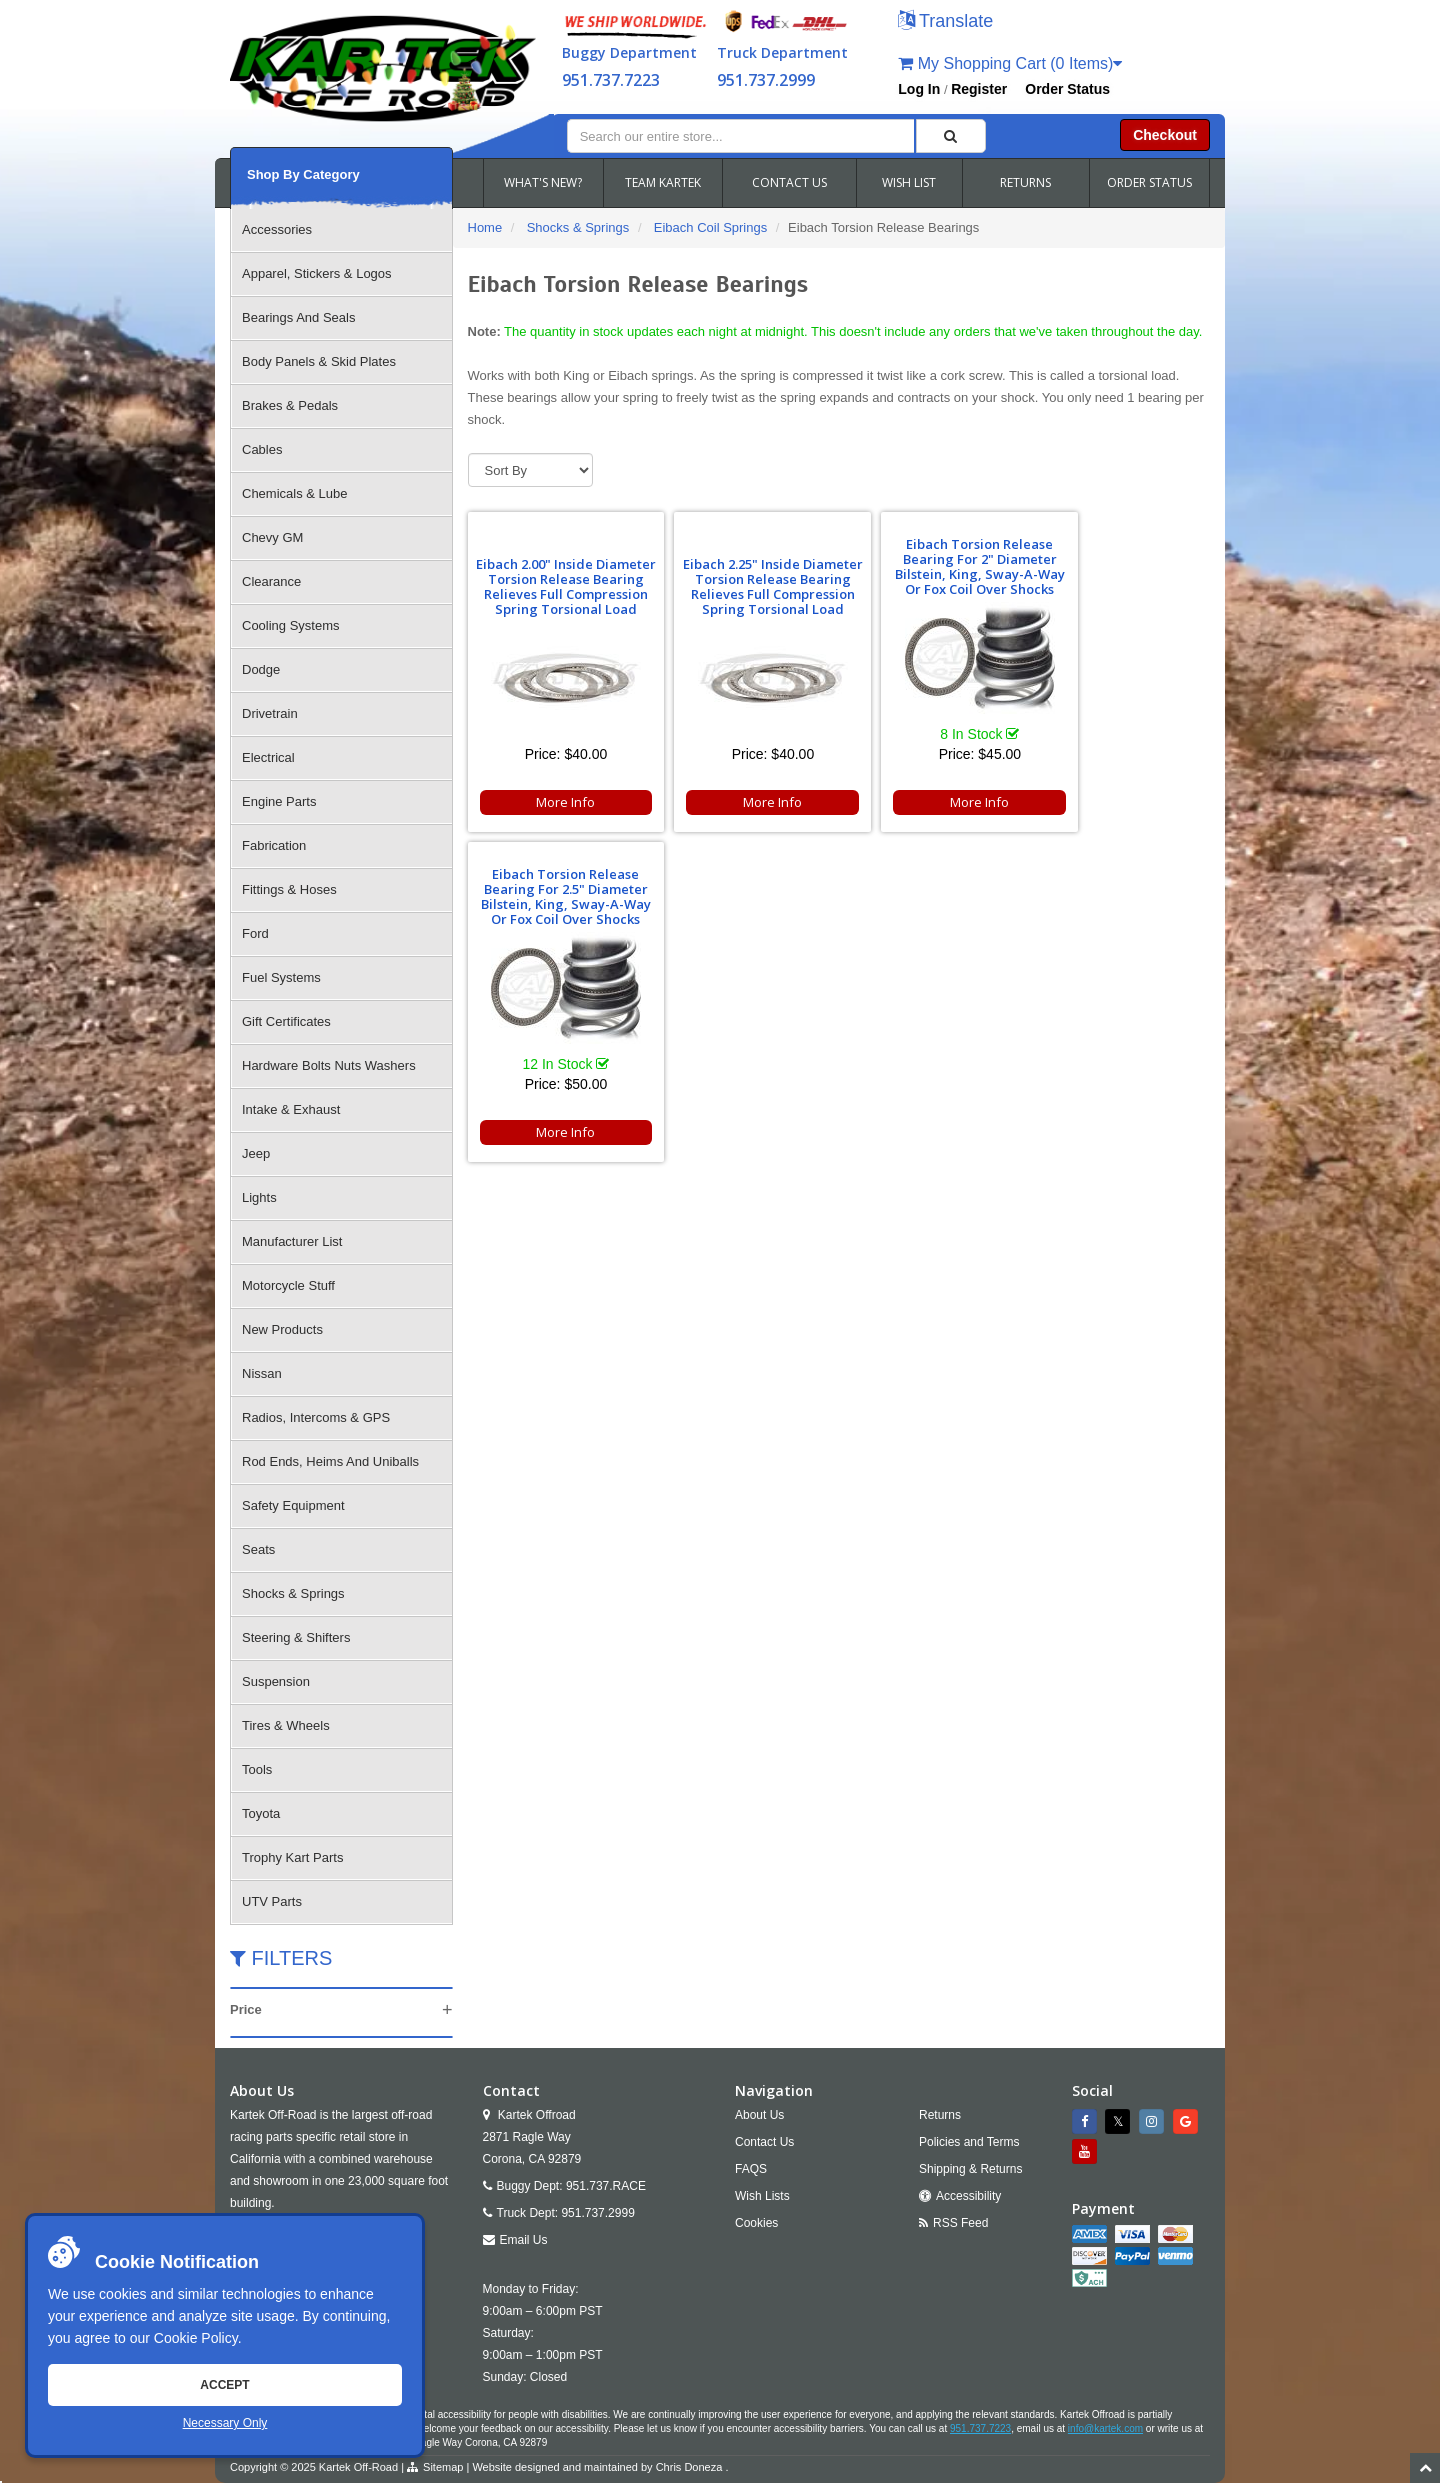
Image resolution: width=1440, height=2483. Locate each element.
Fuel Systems (281, 977)
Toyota (261, 1813)
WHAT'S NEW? (543, 182)
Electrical (268, 757)
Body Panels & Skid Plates (319, 361)
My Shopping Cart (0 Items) (1010, 63)
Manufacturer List (292, 1241)
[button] (945, 22)
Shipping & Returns (970, 2169)
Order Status (1067, 89)
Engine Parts (279, 801)
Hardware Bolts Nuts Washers (329, 1065)
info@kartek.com (1105, 2428)
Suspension (276, 1681)
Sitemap (443, 2467)
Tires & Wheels (286, 1725)
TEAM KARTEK (663, 182)
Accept (224, 2385)
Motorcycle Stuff (288, 1285)
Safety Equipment (293, 1505)
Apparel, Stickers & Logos (317, 273)
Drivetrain (270, 713)
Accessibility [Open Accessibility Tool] (968, 2196)
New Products (282, 1329)
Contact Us (764, 2142)
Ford (255, 933)
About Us (759, 2115)
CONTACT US (789, 182)
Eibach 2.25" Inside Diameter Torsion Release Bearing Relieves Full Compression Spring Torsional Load (743, 579)
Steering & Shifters (296, 1637)
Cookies (756, 2223)
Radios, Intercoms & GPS (316, 1417)
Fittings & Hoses (289, 889)
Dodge (261, 669)
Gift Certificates (286, 1021)
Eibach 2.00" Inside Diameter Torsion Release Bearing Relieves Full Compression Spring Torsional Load (556, 579)
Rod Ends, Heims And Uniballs (330, 1461)
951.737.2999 (766, 80)
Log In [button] (919, 89)
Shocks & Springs (293, 1593)
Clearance (271, 581)
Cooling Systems (291, 625)
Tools (257, 1769)
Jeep (256, 1153)
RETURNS (1025, 182)
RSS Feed (960, 2223)
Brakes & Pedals (290, 405)
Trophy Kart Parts (292, 1857)
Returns (940, 2115)
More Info (556, 802)
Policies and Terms (969, 2142)
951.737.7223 (611, 80)
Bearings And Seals (298, 317)
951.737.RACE (606, 2186)
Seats (258, 1549)
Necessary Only (225, 2423)
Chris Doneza (689, 2467)
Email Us (524, 2240)
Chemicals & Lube (295, 493)
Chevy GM (272, 537)
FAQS (751, 2169)
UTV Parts (272, 1901)
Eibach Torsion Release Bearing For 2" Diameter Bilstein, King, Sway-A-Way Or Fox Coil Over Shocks (930, 559)
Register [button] (979, 89)
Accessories (277, 229)
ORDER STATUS (1149, 182)
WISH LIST (909, 182)
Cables (262, 449)
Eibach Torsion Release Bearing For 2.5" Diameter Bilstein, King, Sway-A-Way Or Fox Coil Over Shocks (1117, 559)
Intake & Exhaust (291, 1109)
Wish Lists (762, 2196)
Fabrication (274, 845)
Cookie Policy (196, 2338)
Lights (259, 1197)
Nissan (262, 1373)
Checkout (1165, 135)
